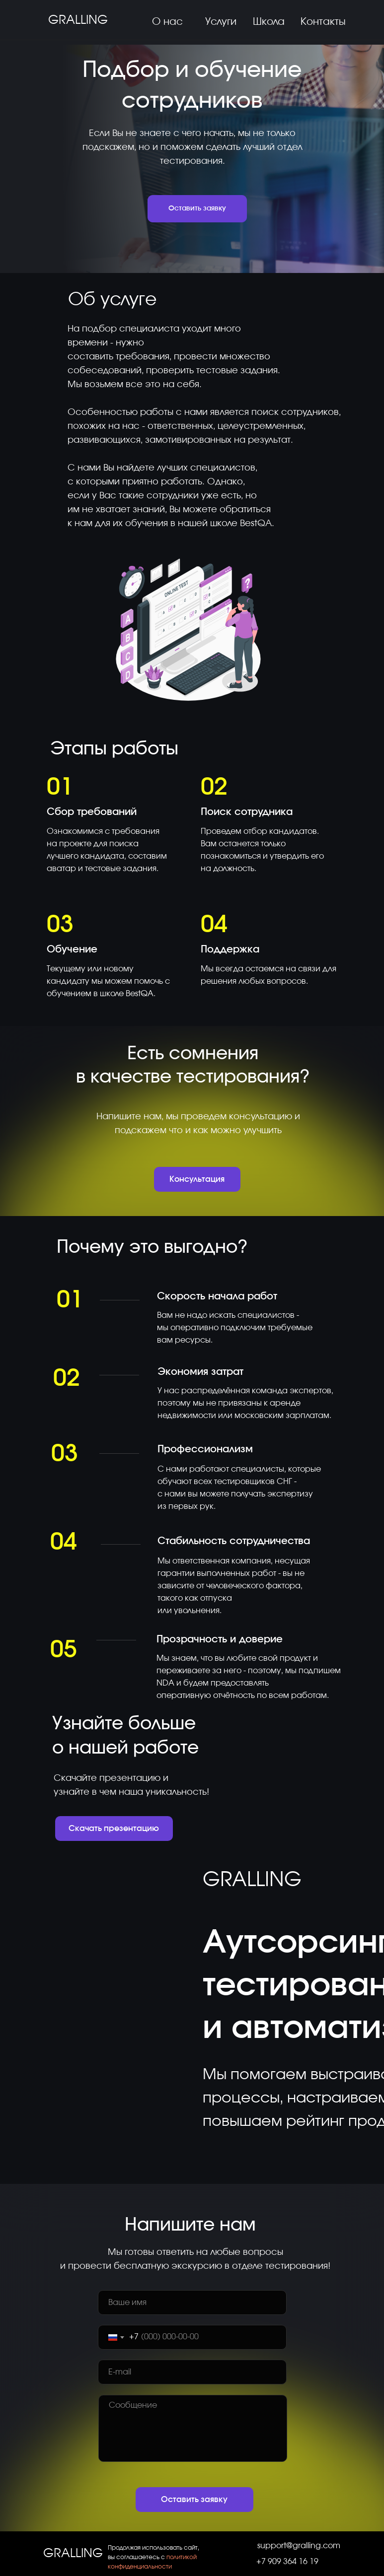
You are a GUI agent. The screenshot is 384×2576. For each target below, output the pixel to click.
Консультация (197, 1179)
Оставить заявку (197, 208)
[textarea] (192, 2428)
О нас (167, 22)
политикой (181, 2557)
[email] (192, 2372)
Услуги (220, 22)
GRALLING (78, 20)
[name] (192, 2302)
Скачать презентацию (114, 1828)
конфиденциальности (140, 2567)
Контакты (323, 22)
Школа (269, 22)
